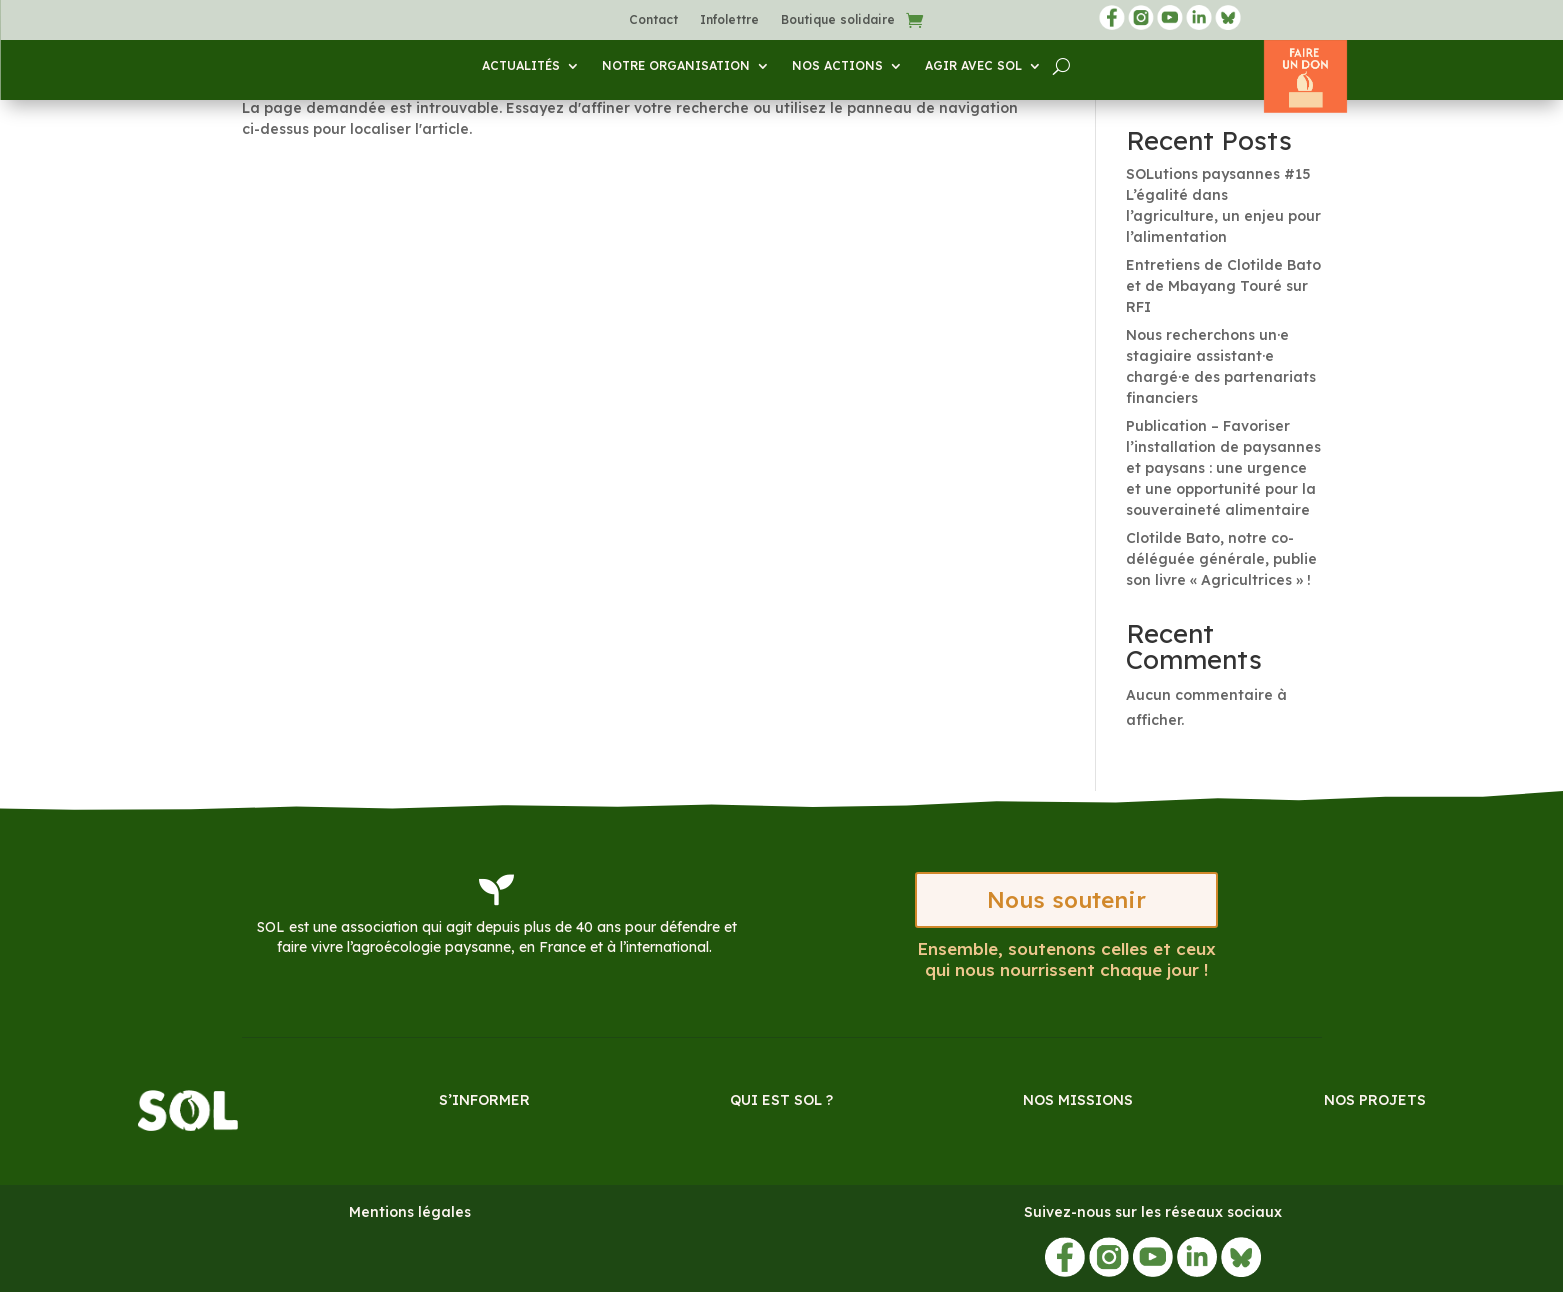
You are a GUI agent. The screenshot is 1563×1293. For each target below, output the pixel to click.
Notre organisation (676, 66)
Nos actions (837, 66)
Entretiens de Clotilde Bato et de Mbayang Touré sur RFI (1223, 286)
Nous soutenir (1066, 900)
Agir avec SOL (973, 66)
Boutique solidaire (838, 20)
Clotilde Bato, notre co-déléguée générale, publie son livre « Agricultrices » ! (1221, 559)
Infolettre (729, 20)
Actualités (521, 66)
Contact (653, 20)
